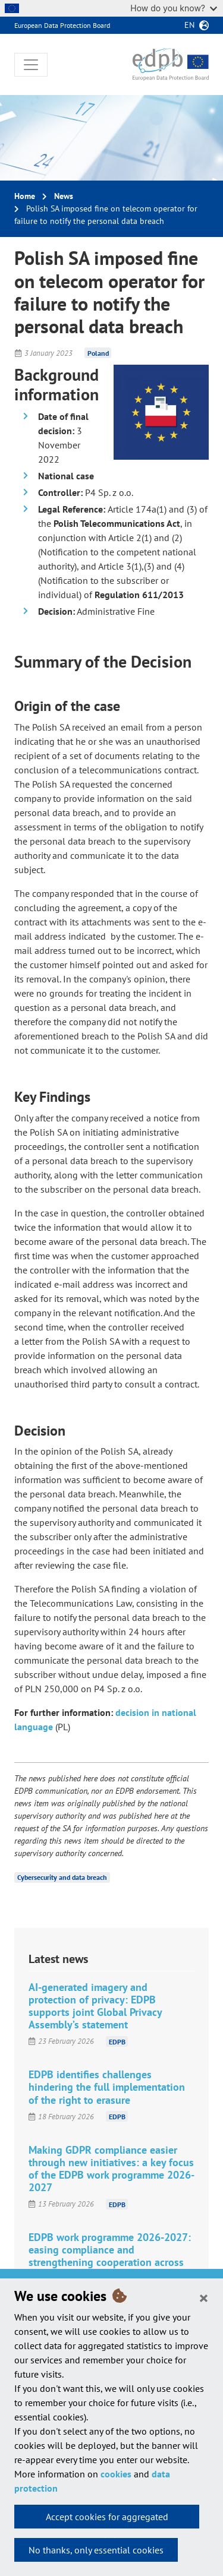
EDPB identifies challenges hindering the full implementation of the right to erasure (107, 2087)
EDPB (117, 2041)
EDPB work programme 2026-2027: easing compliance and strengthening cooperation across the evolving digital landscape (110, 2255)
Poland (98, 353)
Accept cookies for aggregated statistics (107, 2519)
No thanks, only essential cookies (96, 2550)
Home (24, 196)
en (189, 25)
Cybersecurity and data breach (62, 1877)
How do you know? (173, 8)
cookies (115, 2474)
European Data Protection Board (62, 25)
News (63, 196)
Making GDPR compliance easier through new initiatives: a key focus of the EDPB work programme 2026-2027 (111, 2168)
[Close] (204, 2297)
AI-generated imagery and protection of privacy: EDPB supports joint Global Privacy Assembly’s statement (95, 2005)
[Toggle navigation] (31, 65)
